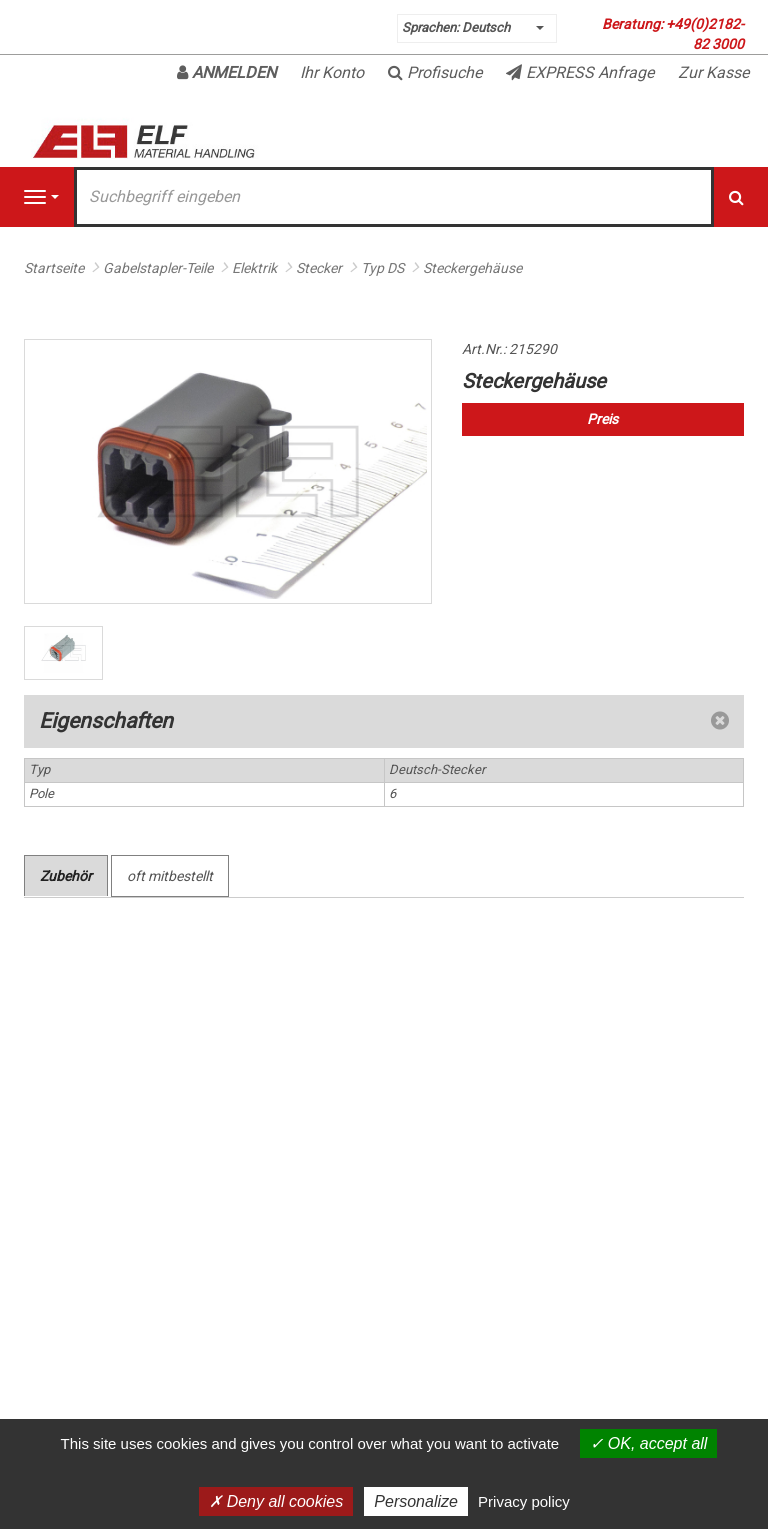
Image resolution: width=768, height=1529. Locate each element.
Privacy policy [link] (524, 1501)
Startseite (54, 268)
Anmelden (226, 72)
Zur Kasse (713, 72)
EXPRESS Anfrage (580, 72)
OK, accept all (648, 1443)
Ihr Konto (332, 72)
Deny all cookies (276, 1501)
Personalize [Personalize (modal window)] (416, 1501)
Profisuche (435, 72)
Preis (602, 419)
